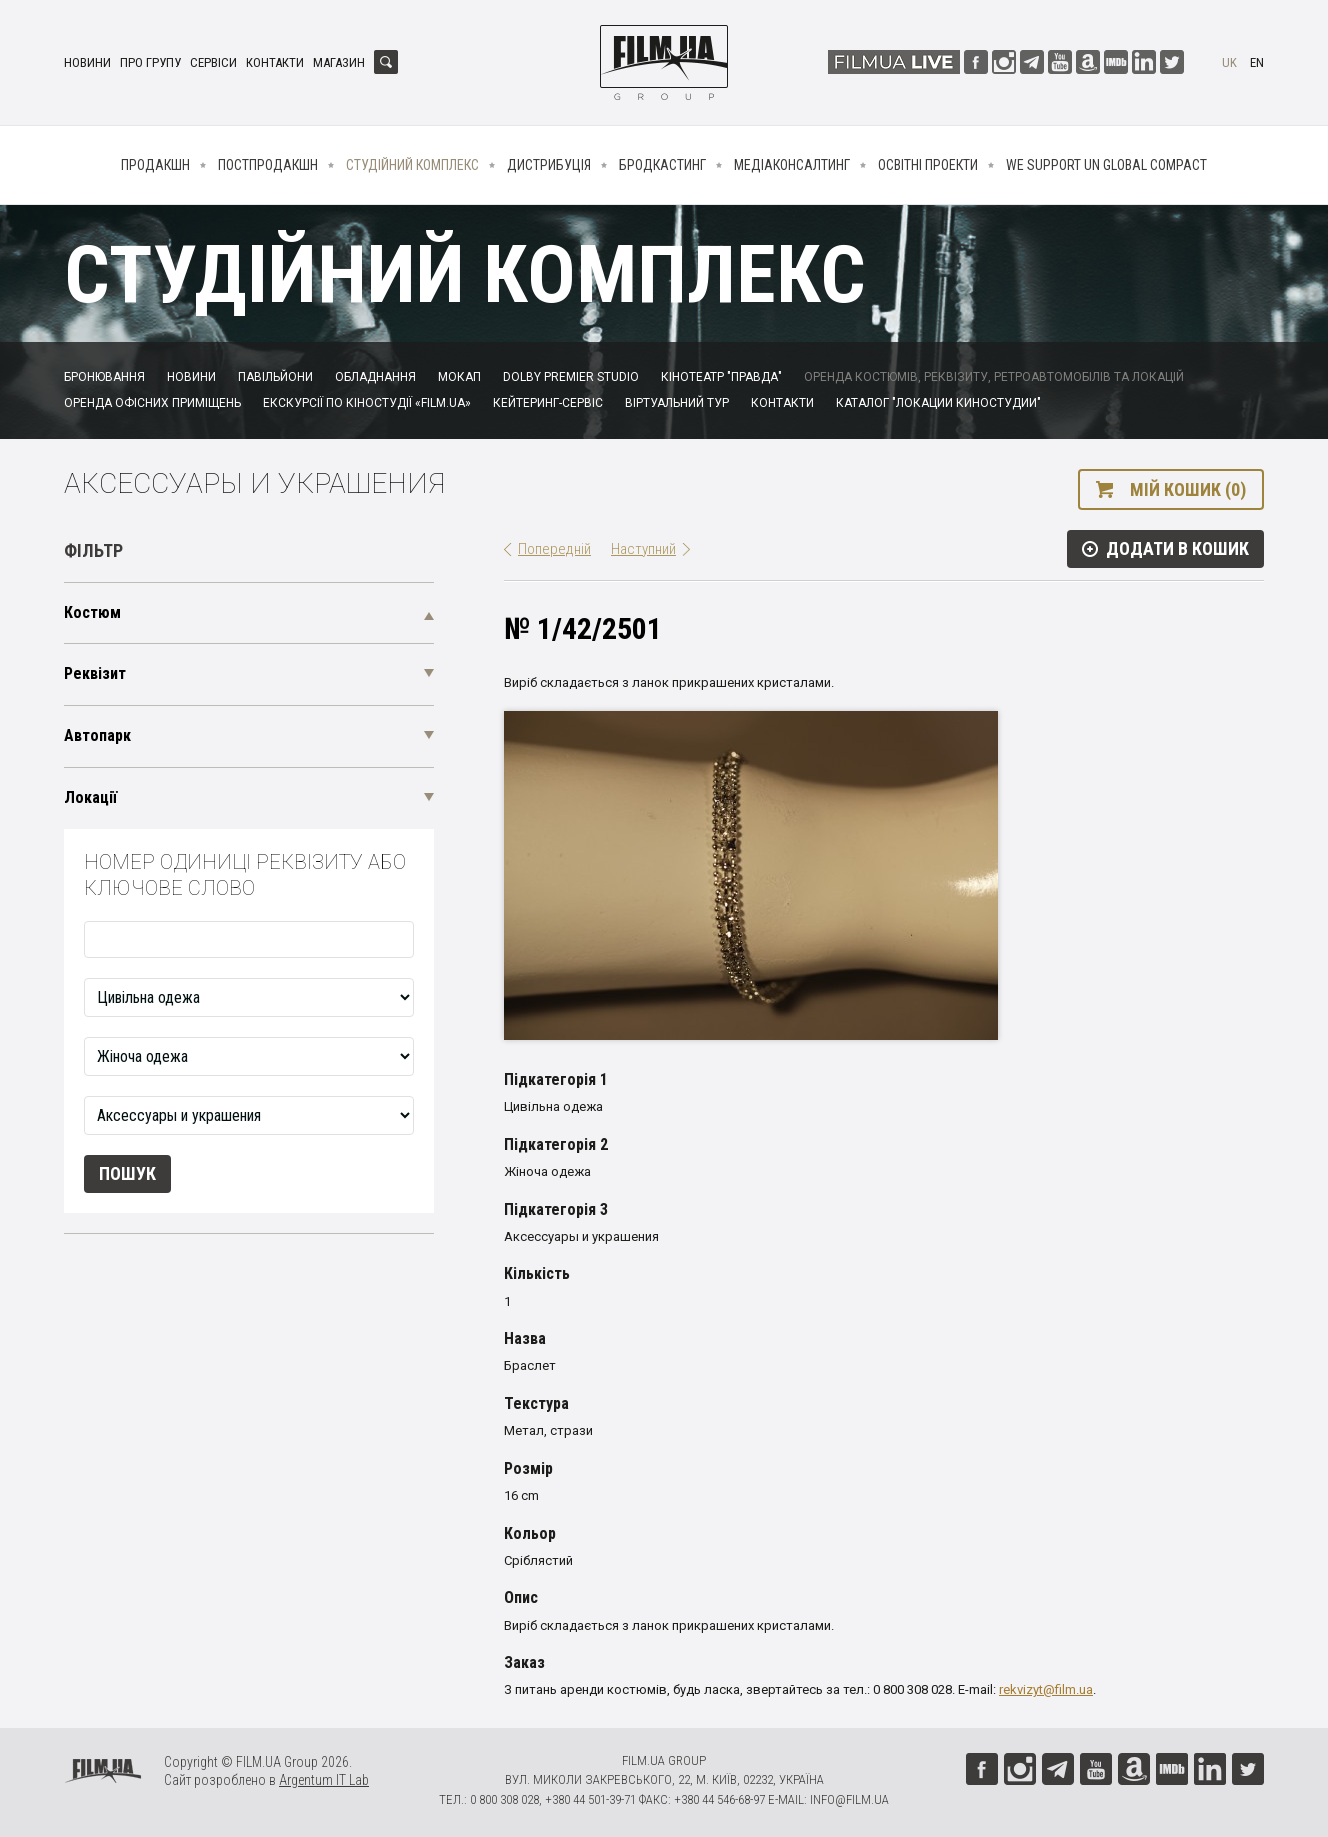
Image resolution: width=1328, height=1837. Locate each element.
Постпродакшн (268, 165)
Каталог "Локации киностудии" (938, 403)
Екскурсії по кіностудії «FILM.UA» (367, 403)
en (1257, 62)
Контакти (275, 62)
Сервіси (213, 62)
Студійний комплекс (412, 165)
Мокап (459, 377)
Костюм (92, 612)
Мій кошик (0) (1188, 489)
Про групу (150, 62)
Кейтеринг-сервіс (548, 403)
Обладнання (375, 377)
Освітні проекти (928, 165)
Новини (87, 62)
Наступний (643, 549)
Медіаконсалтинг (792, 165)
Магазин (339, 62)
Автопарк (97, 735)
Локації (90, 797)
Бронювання (104, 377)
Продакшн (155, 165)
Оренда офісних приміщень (152, 403)
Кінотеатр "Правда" (721, 377)
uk (1229, 62)
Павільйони (275, 377)
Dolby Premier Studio (571, 377)
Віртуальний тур (677, 403)
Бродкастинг (662, 165)
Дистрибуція (549, 165)
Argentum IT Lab (324, 1780)
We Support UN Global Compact (1106, 165)
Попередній (554, 549)
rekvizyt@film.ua (1046, 1689)
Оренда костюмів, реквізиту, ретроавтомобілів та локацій (994, 377)
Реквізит (95, 673)
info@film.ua (849, 1799)
